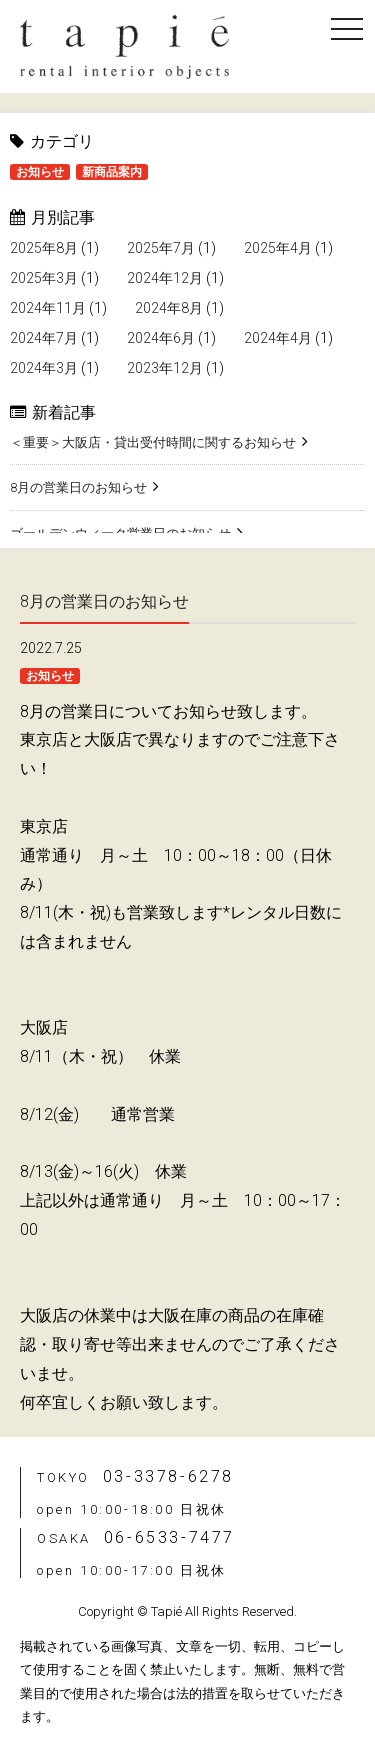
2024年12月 (165, 278)
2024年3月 (44, 368)
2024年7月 (44, 338)
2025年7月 (161, 248)
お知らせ (40, 172)
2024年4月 (278, 338)
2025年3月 (44, 278)
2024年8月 (169, 308)
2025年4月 (278, 248)
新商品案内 (112, 172)
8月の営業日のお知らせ (78, 487)
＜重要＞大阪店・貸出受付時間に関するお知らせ (153, 442)
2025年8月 (44, 248)
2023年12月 (165, 368)
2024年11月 (48, 308)
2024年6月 (161, 338)
